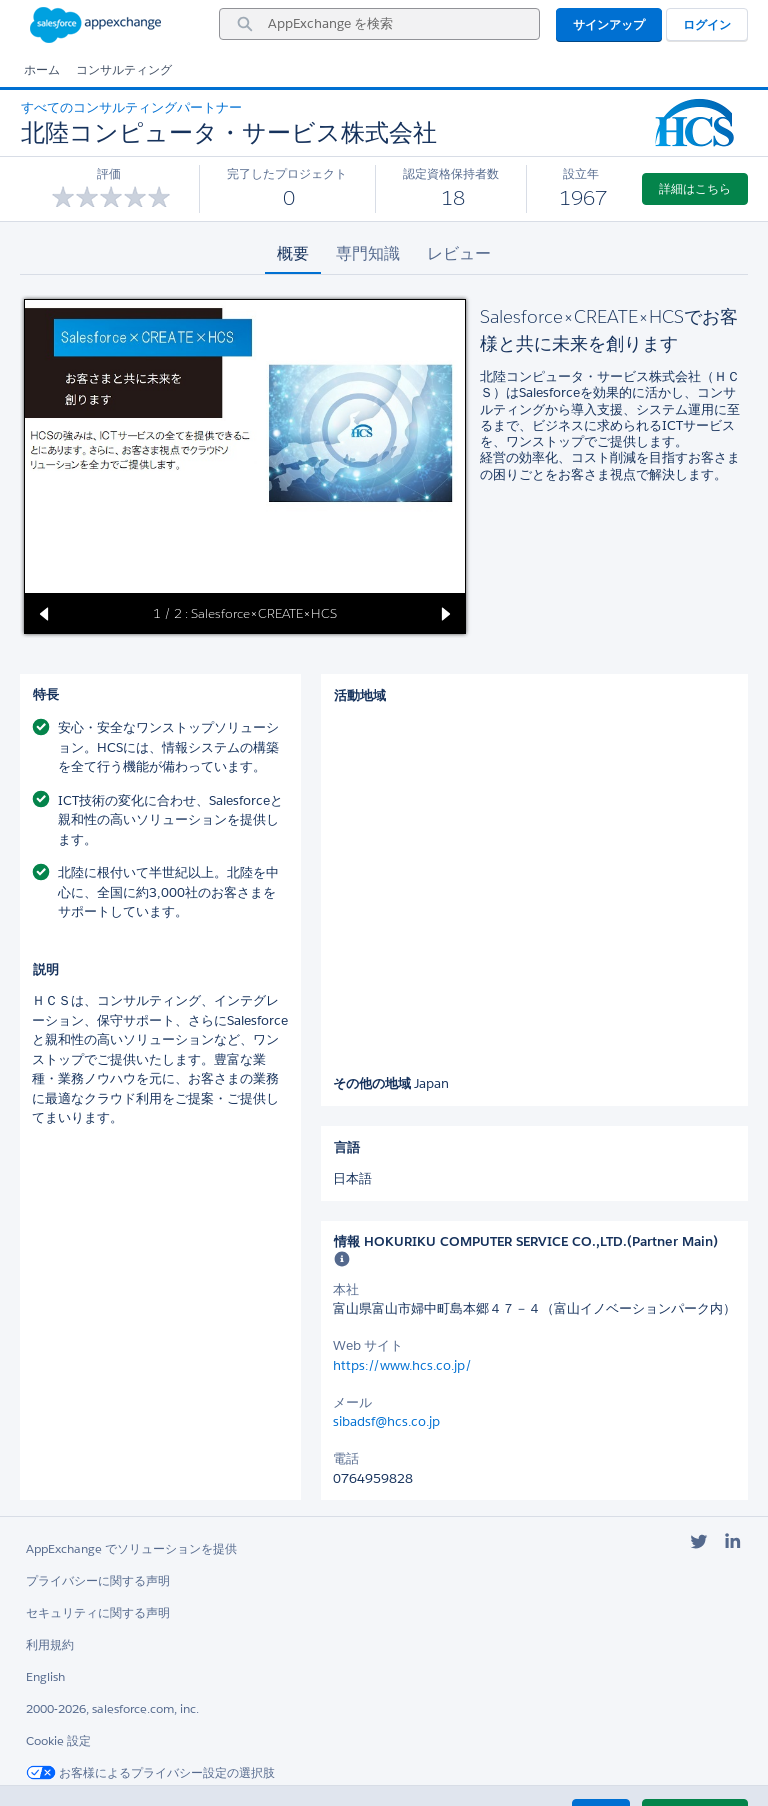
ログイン (707, 24)
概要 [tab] (293, 253)
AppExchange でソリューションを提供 (131, 1548)
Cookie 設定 (58, 1740)
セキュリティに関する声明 (98, 1612)
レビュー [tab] (459, 253)
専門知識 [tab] (368, 253)
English (45, 1676)
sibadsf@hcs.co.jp (386, 1421)
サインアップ (609, 24)
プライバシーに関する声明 (98, 1580)
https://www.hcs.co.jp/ (402, 1365)
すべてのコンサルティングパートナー (131, 107)
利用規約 (50, 1644)
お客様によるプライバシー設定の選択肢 (150, 1772)
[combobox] (379, 24)
